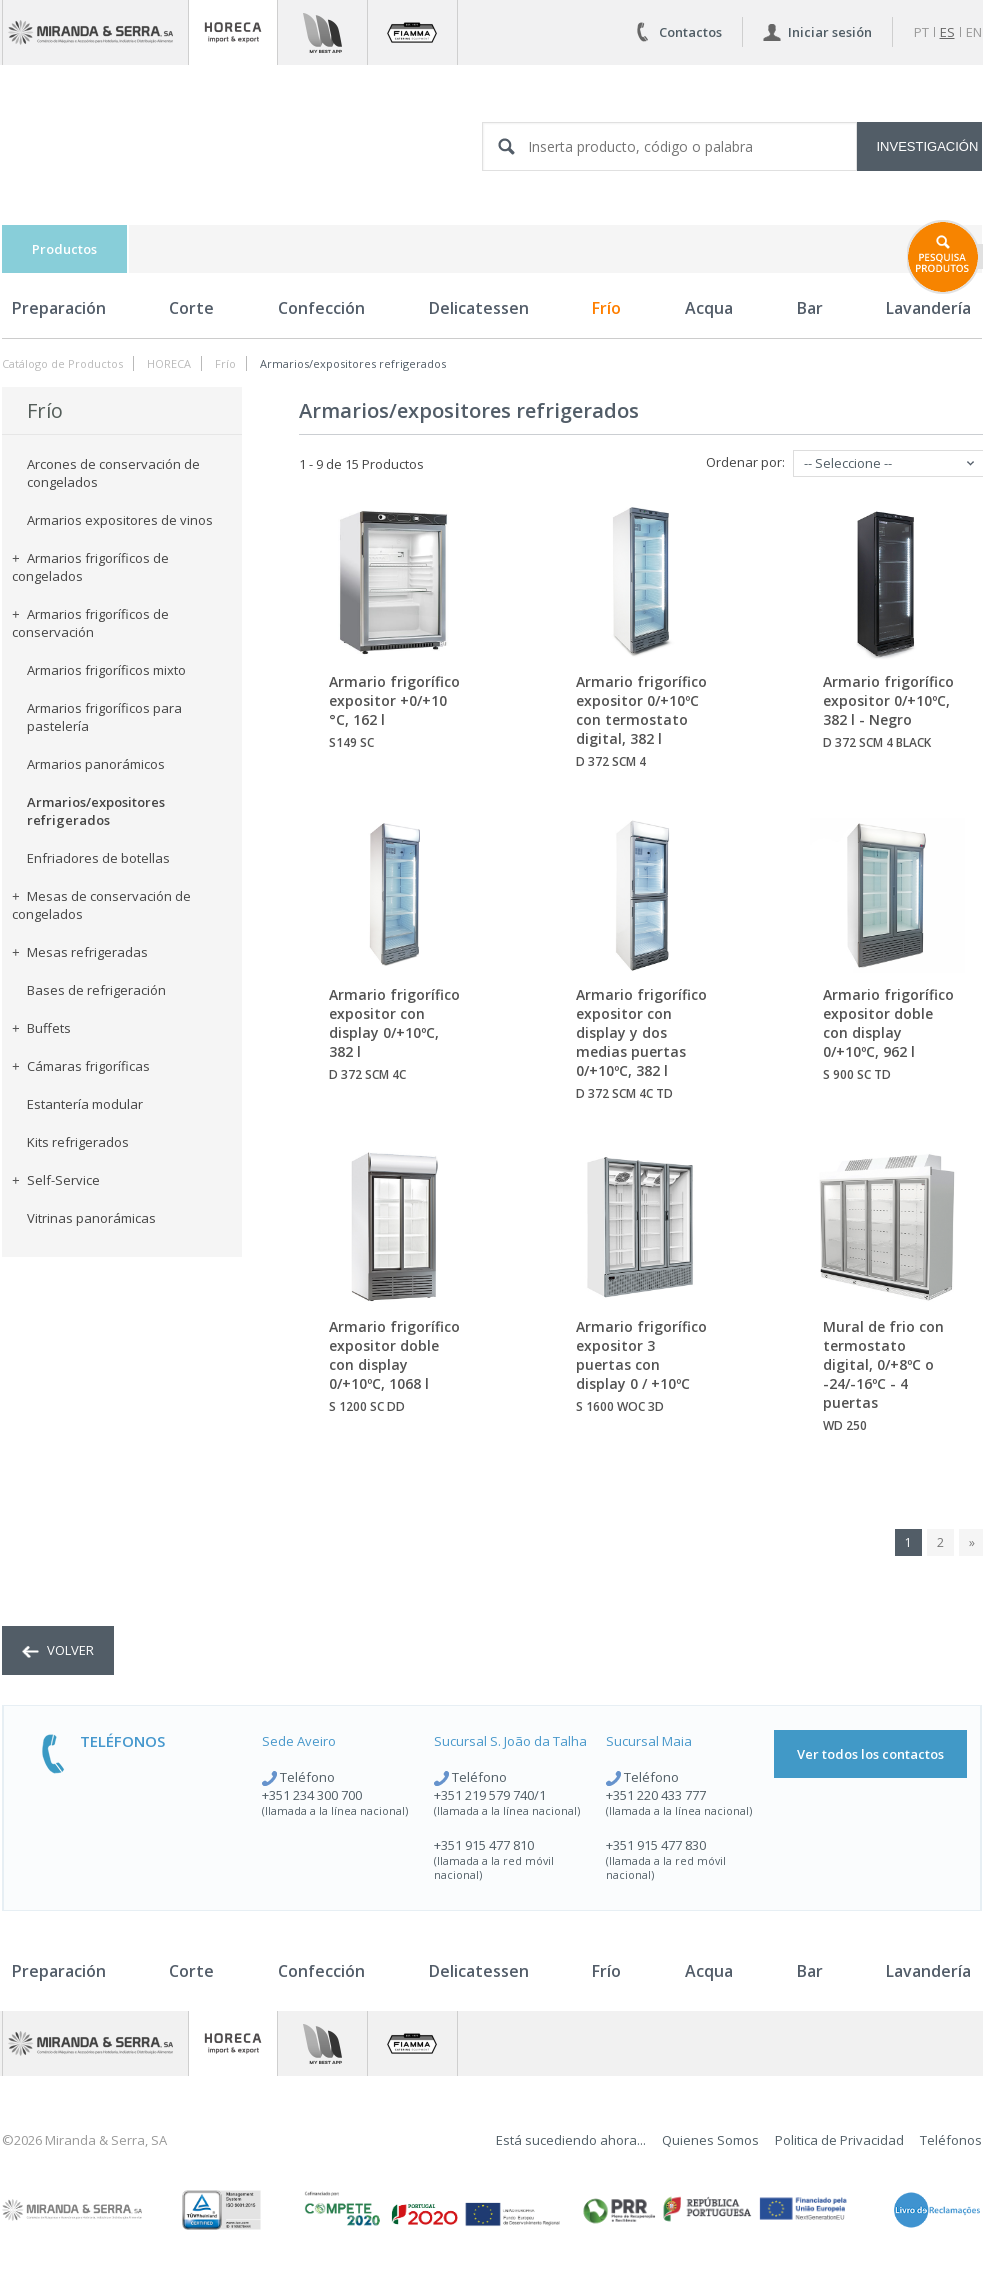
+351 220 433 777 (656, 1795)
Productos (64, 249)
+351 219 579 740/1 (490, 1795)
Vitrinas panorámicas (91, 1218)
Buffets (41, 1028)
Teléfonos (951, 2140)
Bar (810, 308)
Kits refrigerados (78, 1142)
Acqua (709, 308)
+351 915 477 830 (656, 1845)
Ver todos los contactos (870, 1754)
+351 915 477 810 (484, 1845)
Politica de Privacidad (839, 2140)
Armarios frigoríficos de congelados (90, 567)
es (947, 32)
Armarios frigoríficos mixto (106, 670)
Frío (606, 308)
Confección (321, 308)
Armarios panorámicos (96, 764)
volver (58, 1650)
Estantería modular (85, 1104)
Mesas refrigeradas (80, 952)
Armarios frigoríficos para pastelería (104, 717)
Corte (191, 308)
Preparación (59, 308)
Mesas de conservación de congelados (101, 905)
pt (921, 32)
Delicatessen (479, 308)
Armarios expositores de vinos (120, 520)
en (974, 32)
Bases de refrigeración (96, 990)
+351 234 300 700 (312, 1795)
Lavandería (928, 1971)
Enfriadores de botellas (98, 858)
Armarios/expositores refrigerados (353, 363)
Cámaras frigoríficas (81, 1066)
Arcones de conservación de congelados (113, 473)
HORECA (169, 363)
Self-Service (56, 1180)
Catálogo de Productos (62, 363)
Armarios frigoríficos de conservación (90, 623)
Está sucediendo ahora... (571, 2140)
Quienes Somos (710, 2140)
